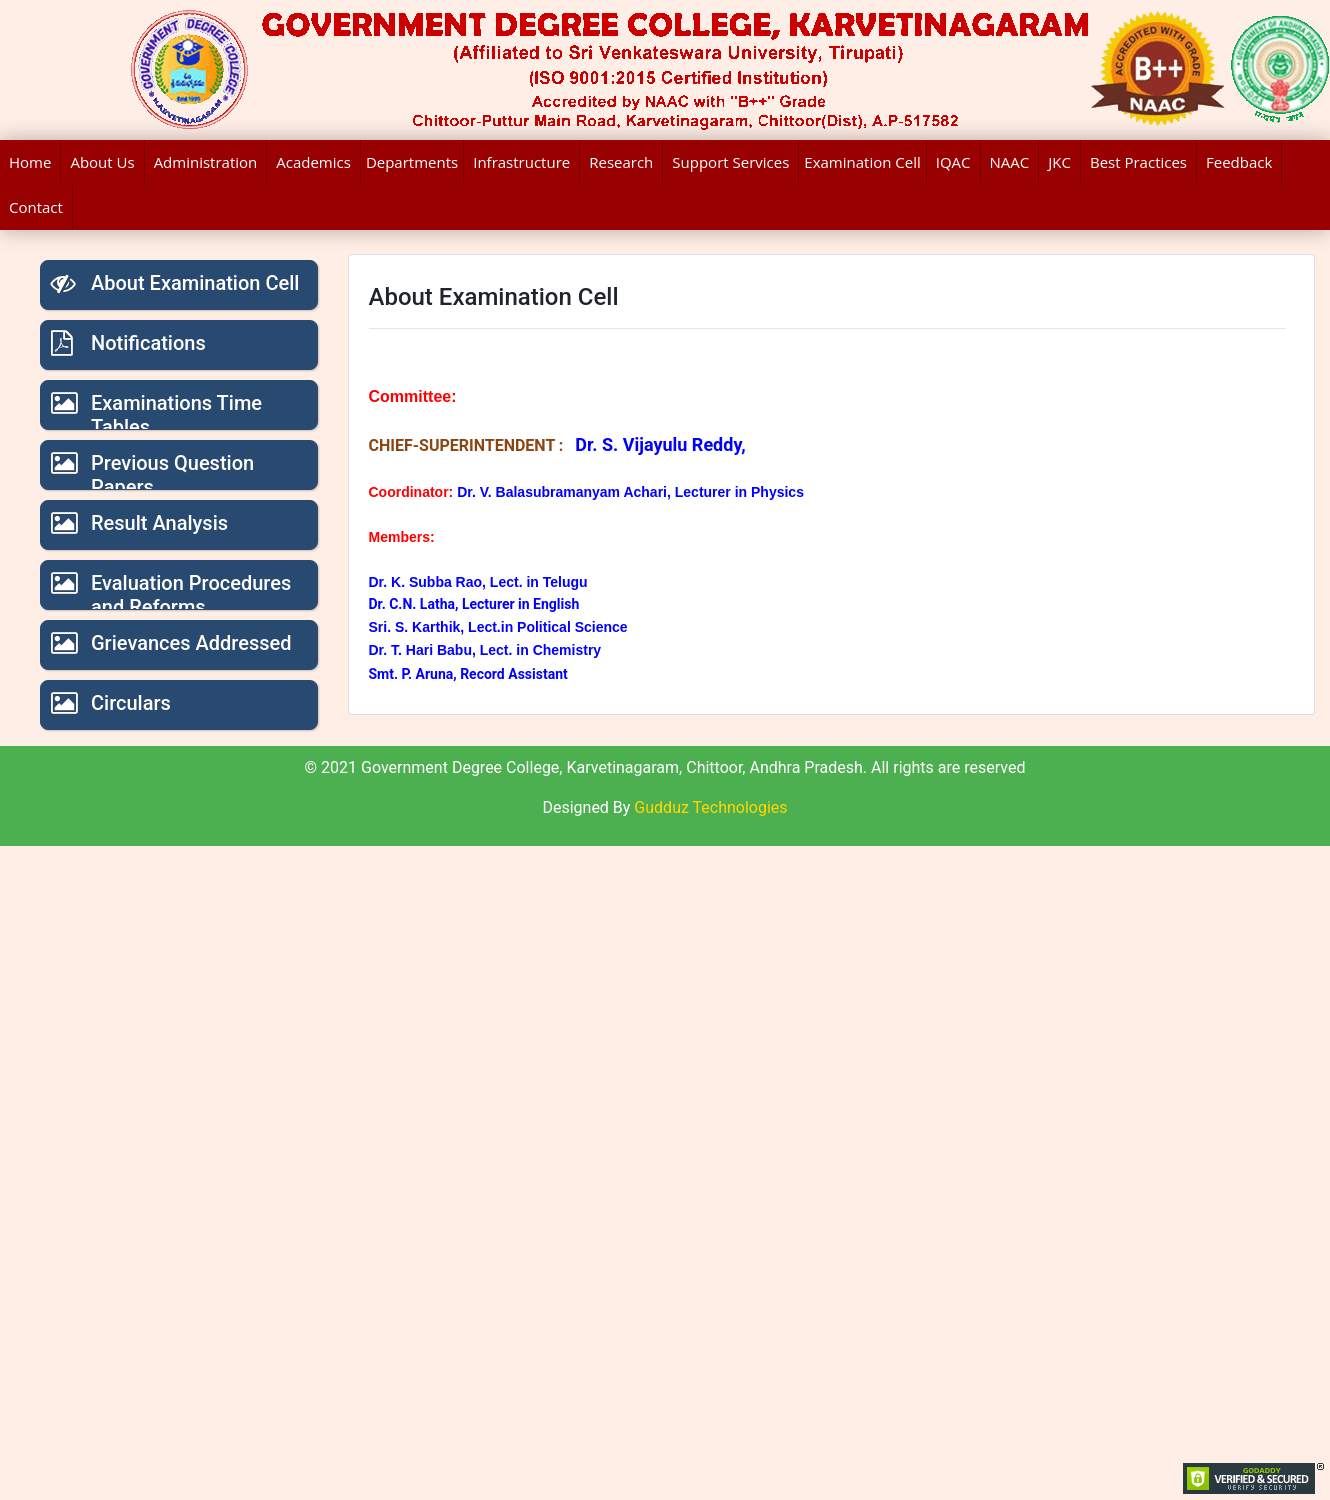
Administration (206, 162)
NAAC (1010, 162)
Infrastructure (521, 162)
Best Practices (1138, 162)
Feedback (1239, 162)
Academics (313, 162)
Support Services (730, 162)
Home (30, 162)
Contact (36, 207)
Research (621, 162)
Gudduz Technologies (710, 807)
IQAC (953, 162)
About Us (102, 162)
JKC (1059, 162)
